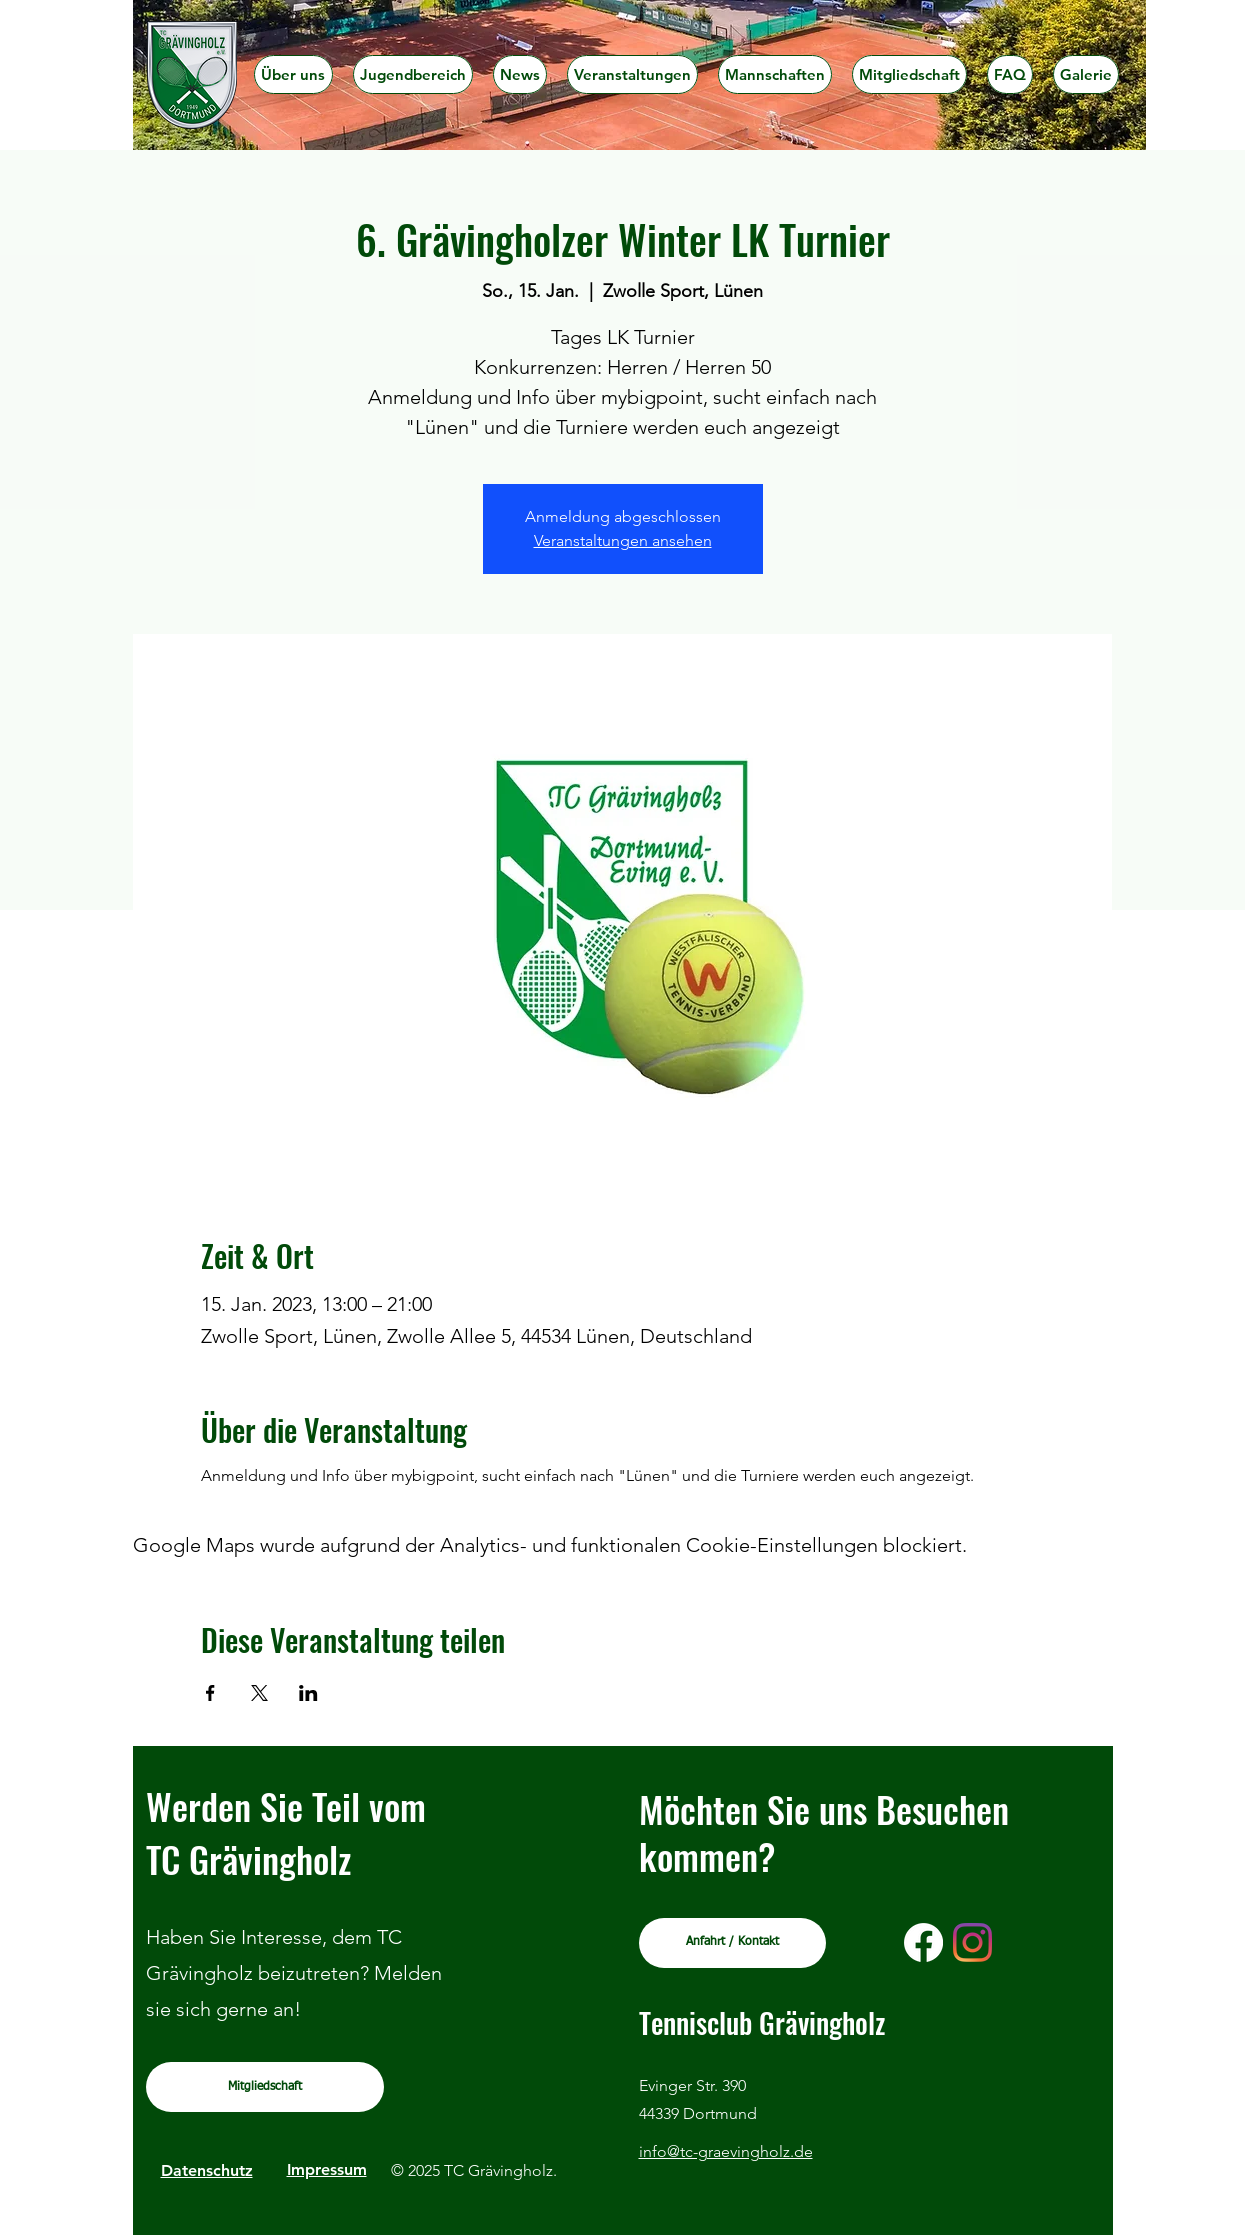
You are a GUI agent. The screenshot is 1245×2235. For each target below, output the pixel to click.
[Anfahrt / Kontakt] (732, 1943)
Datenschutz (207, 2170)
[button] (413, 74)
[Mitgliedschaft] (265, 2087)
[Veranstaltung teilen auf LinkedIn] (308, 1693)
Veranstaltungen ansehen (623, 540)
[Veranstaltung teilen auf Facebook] (210, 1693)
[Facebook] (923, 1942)
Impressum (327, 2169)
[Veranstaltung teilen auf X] (259, 1693)
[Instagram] (972, 1942)
